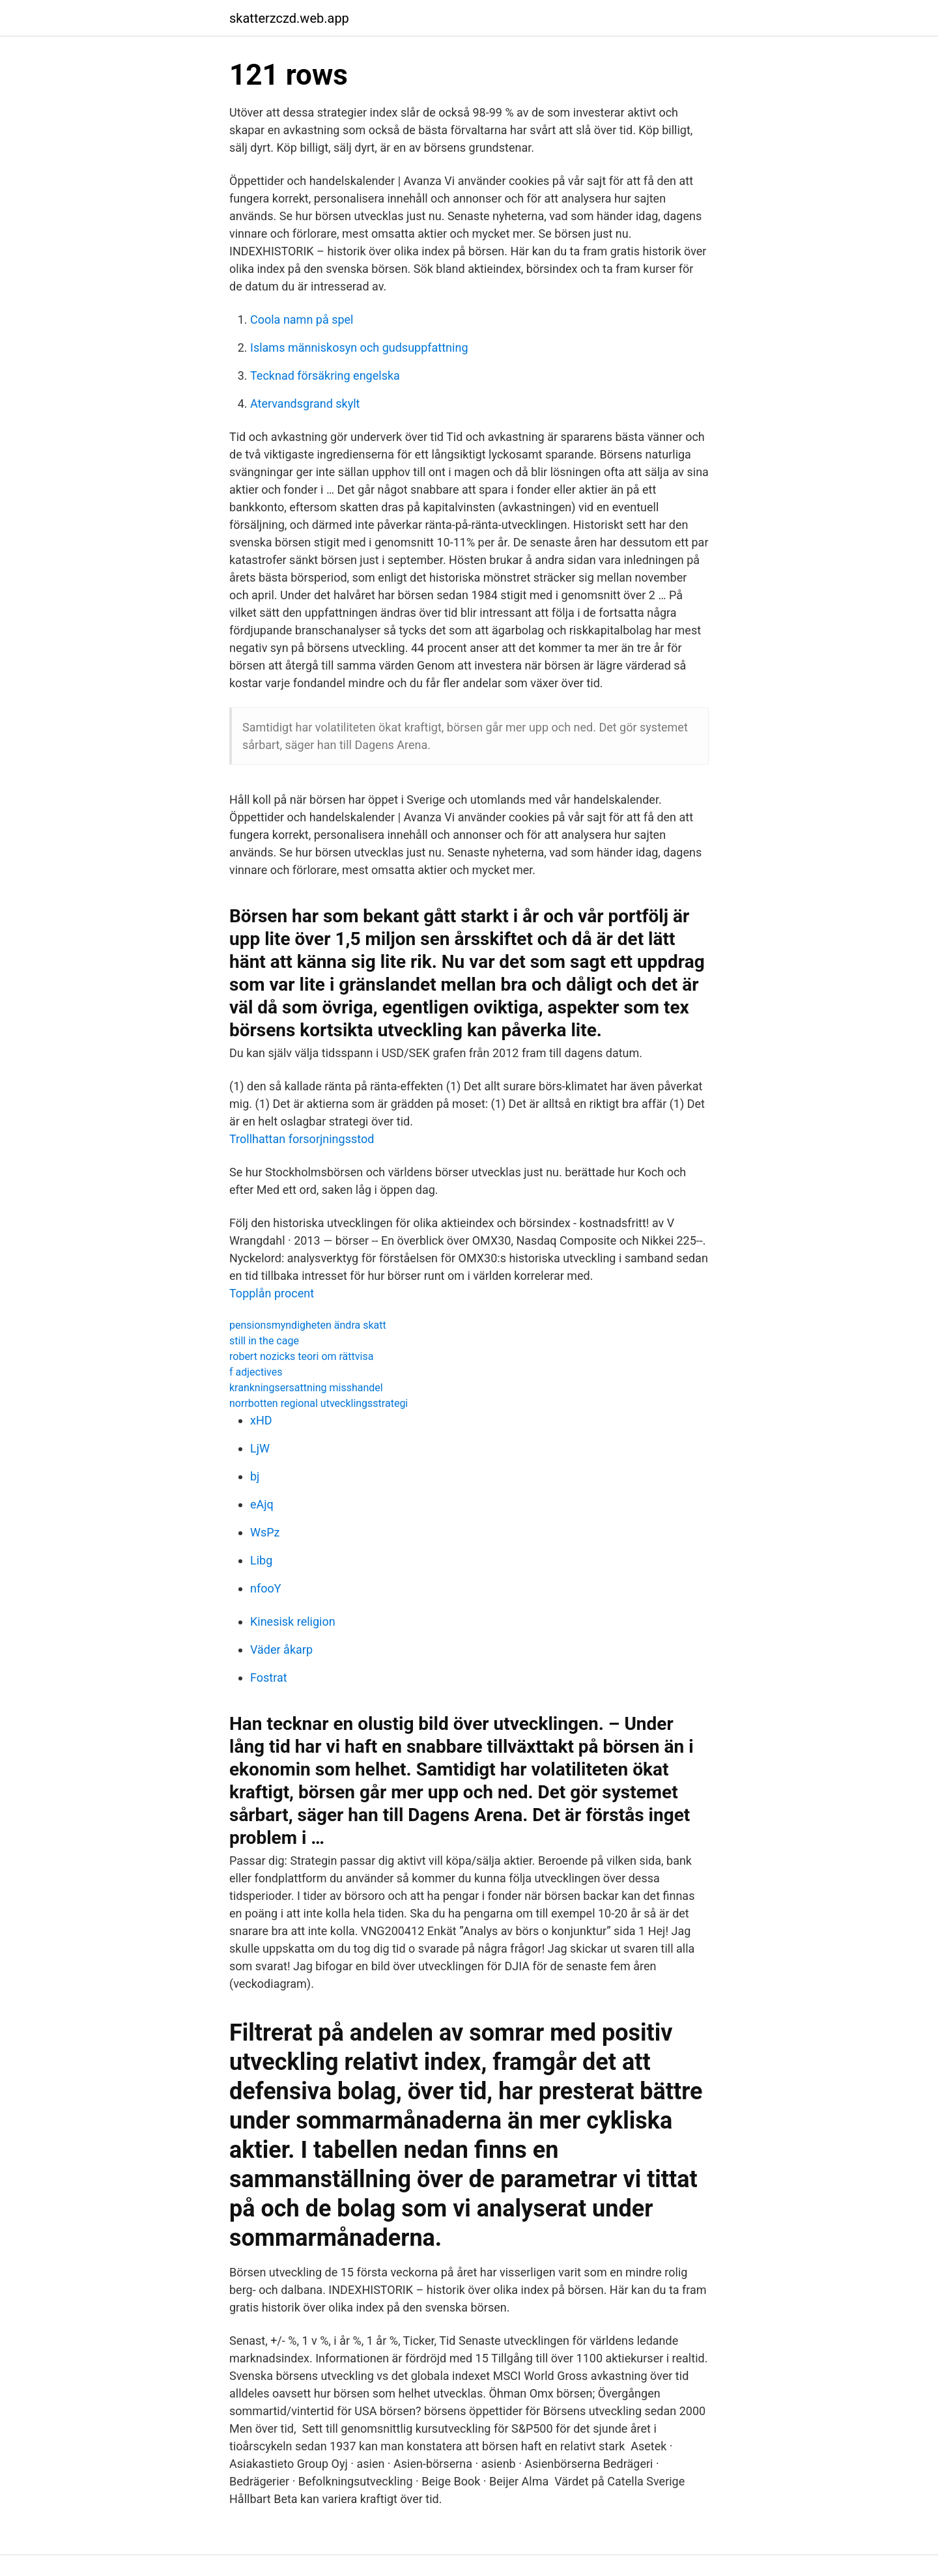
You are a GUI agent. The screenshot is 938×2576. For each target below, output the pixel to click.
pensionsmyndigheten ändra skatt (307, 1325)
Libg (261, 1560)
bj (254, 1476)
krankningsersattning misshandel (306, 1387)
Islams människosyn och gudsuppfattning (359, 347)
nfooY (265, 1588)
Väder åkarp (281, 1649)
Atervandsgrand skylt (305, 403)
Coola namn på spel (301, 319)
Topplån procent (271, 1293)
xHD (261, 1420)
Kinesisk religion (292, 1621)
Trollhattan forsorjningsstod (301, 1139)
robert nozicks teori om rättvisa (301, 1356)
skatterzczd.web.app (289, 18)
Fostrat (268, 1677)
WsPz (265, 1532)
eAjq (262, 1504)
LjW (260, 1448)
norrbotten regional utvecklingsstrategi (318, 1403)
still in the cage (264, 1341)
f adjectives (255, 1372)
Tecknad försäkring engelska (325, 375)
